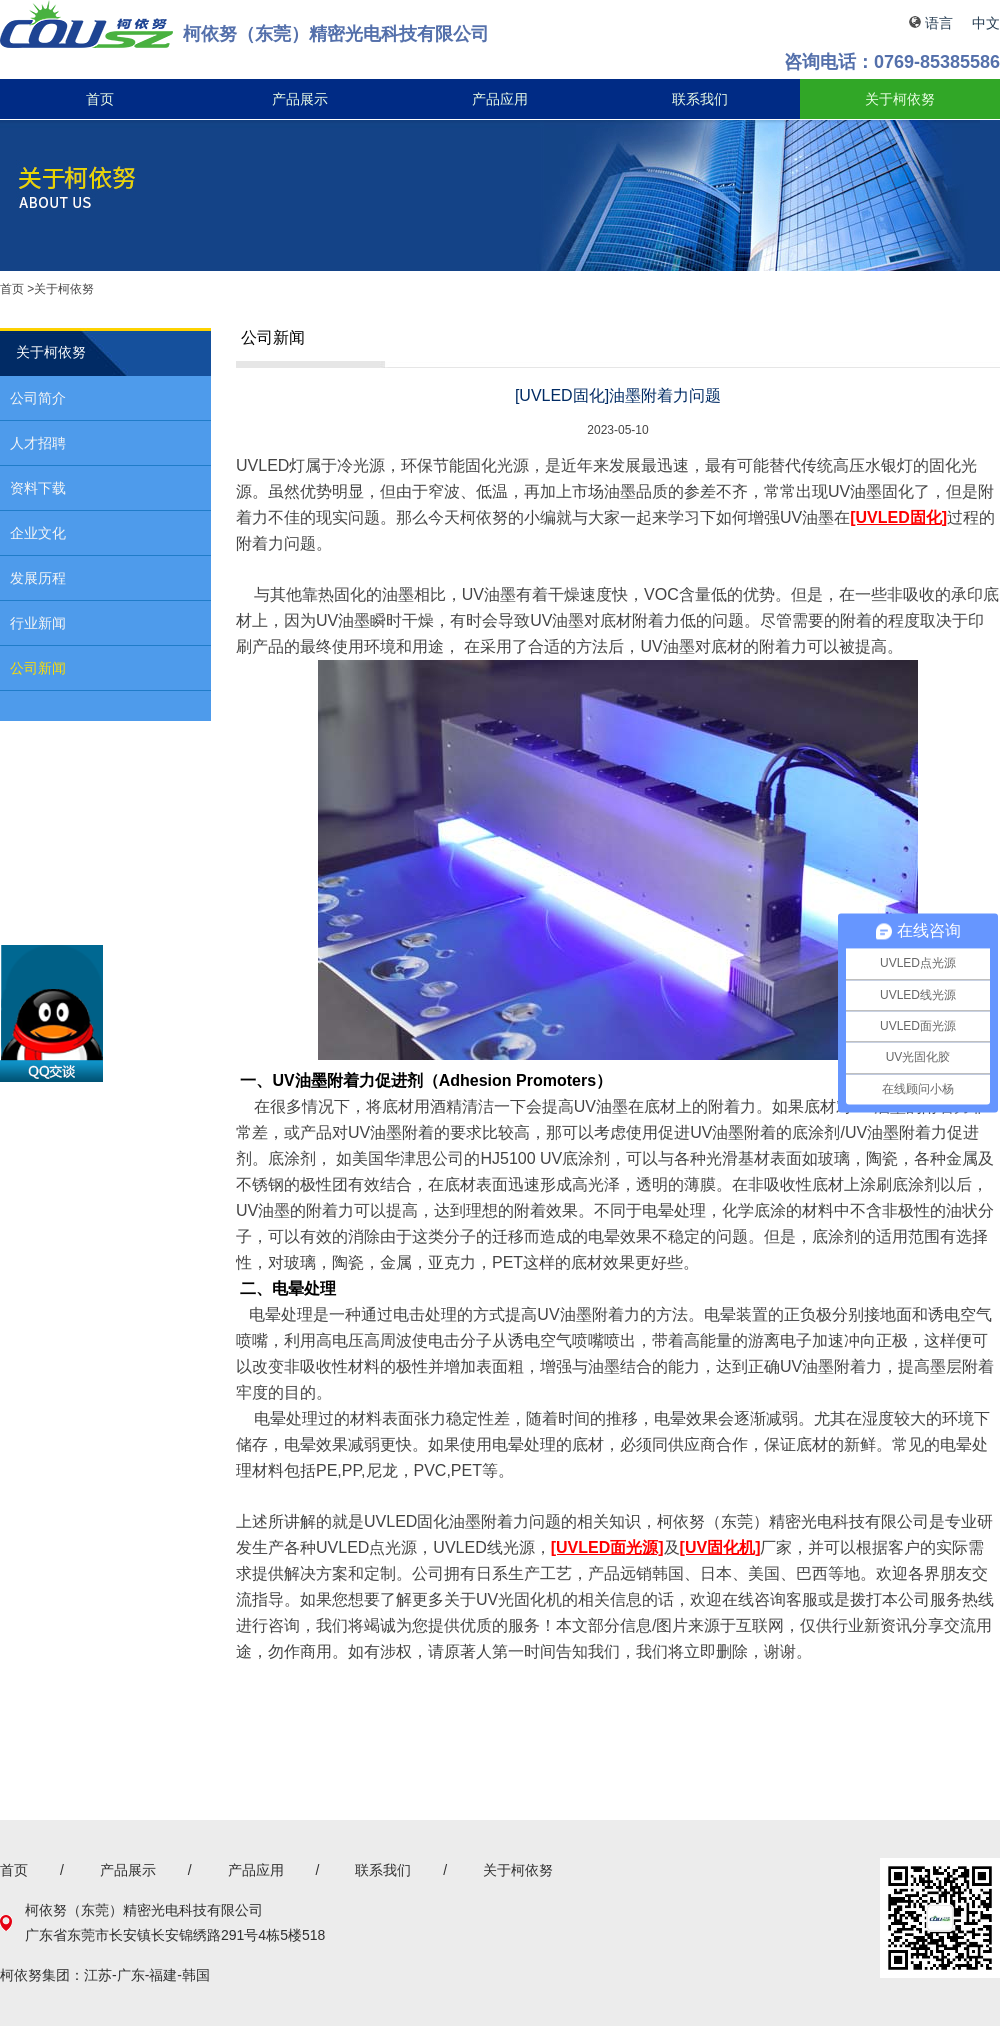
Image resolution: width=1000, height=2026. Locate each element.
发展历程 (38, 578)
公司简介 (38, 398)
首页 (100, 99)
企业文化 (38, 533)
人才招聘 (38, 443)
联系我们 (700, 99)
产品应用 (500, 99)
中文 (986, 23)
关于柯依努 (900, 99)
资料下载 (38, 488)
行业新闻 (38, 623)
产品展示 (300, 99)
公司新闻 (38, 668)
